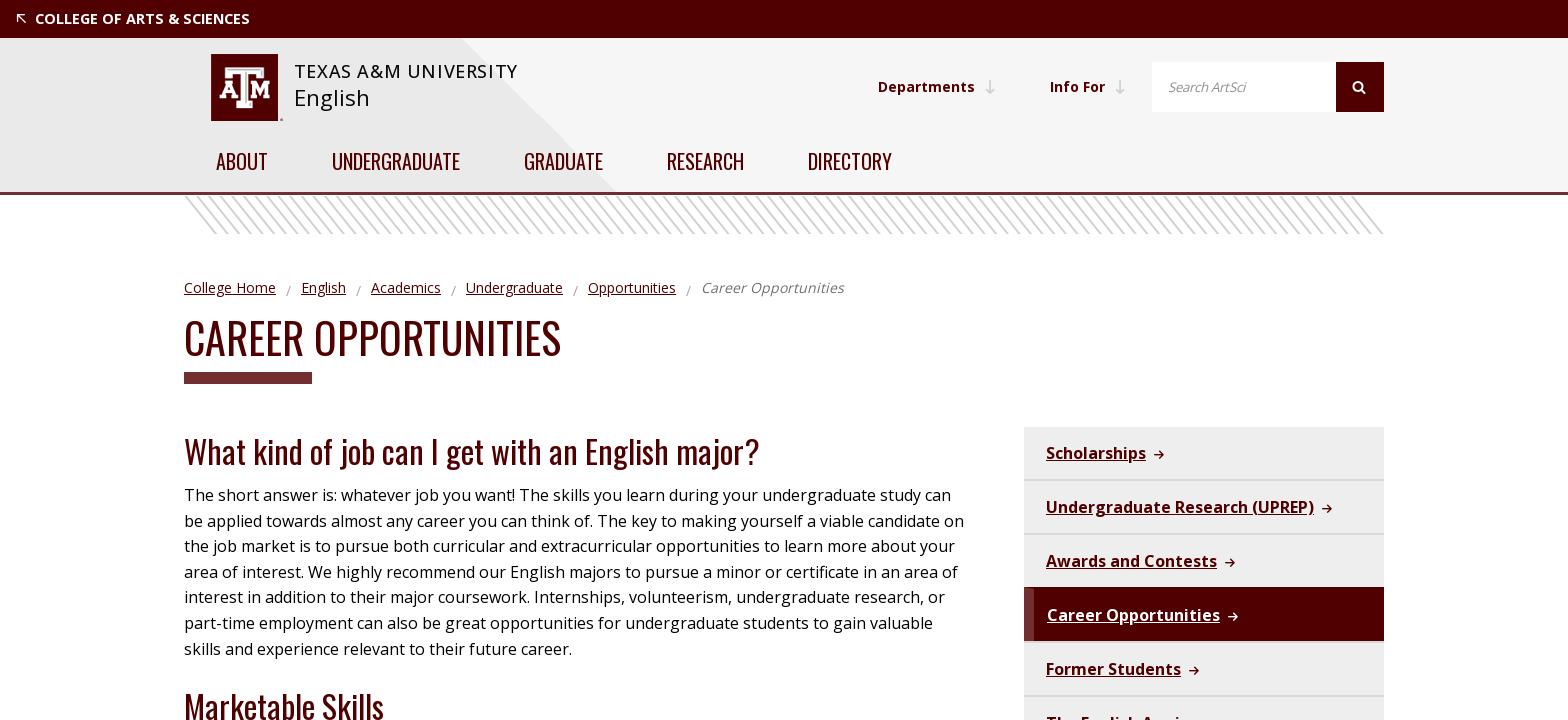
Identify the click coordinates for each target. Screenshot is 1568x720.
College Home (230, 287)
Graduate (563, 161)
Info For (1088, 86)
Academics (406, 287)
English (332, 97)
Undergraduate (396, 161)
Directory (850, 161)
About (242, 161)
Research (705, 161)
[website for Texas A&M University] (246, 87)
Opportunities (632, 287)
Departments (937, 86)
